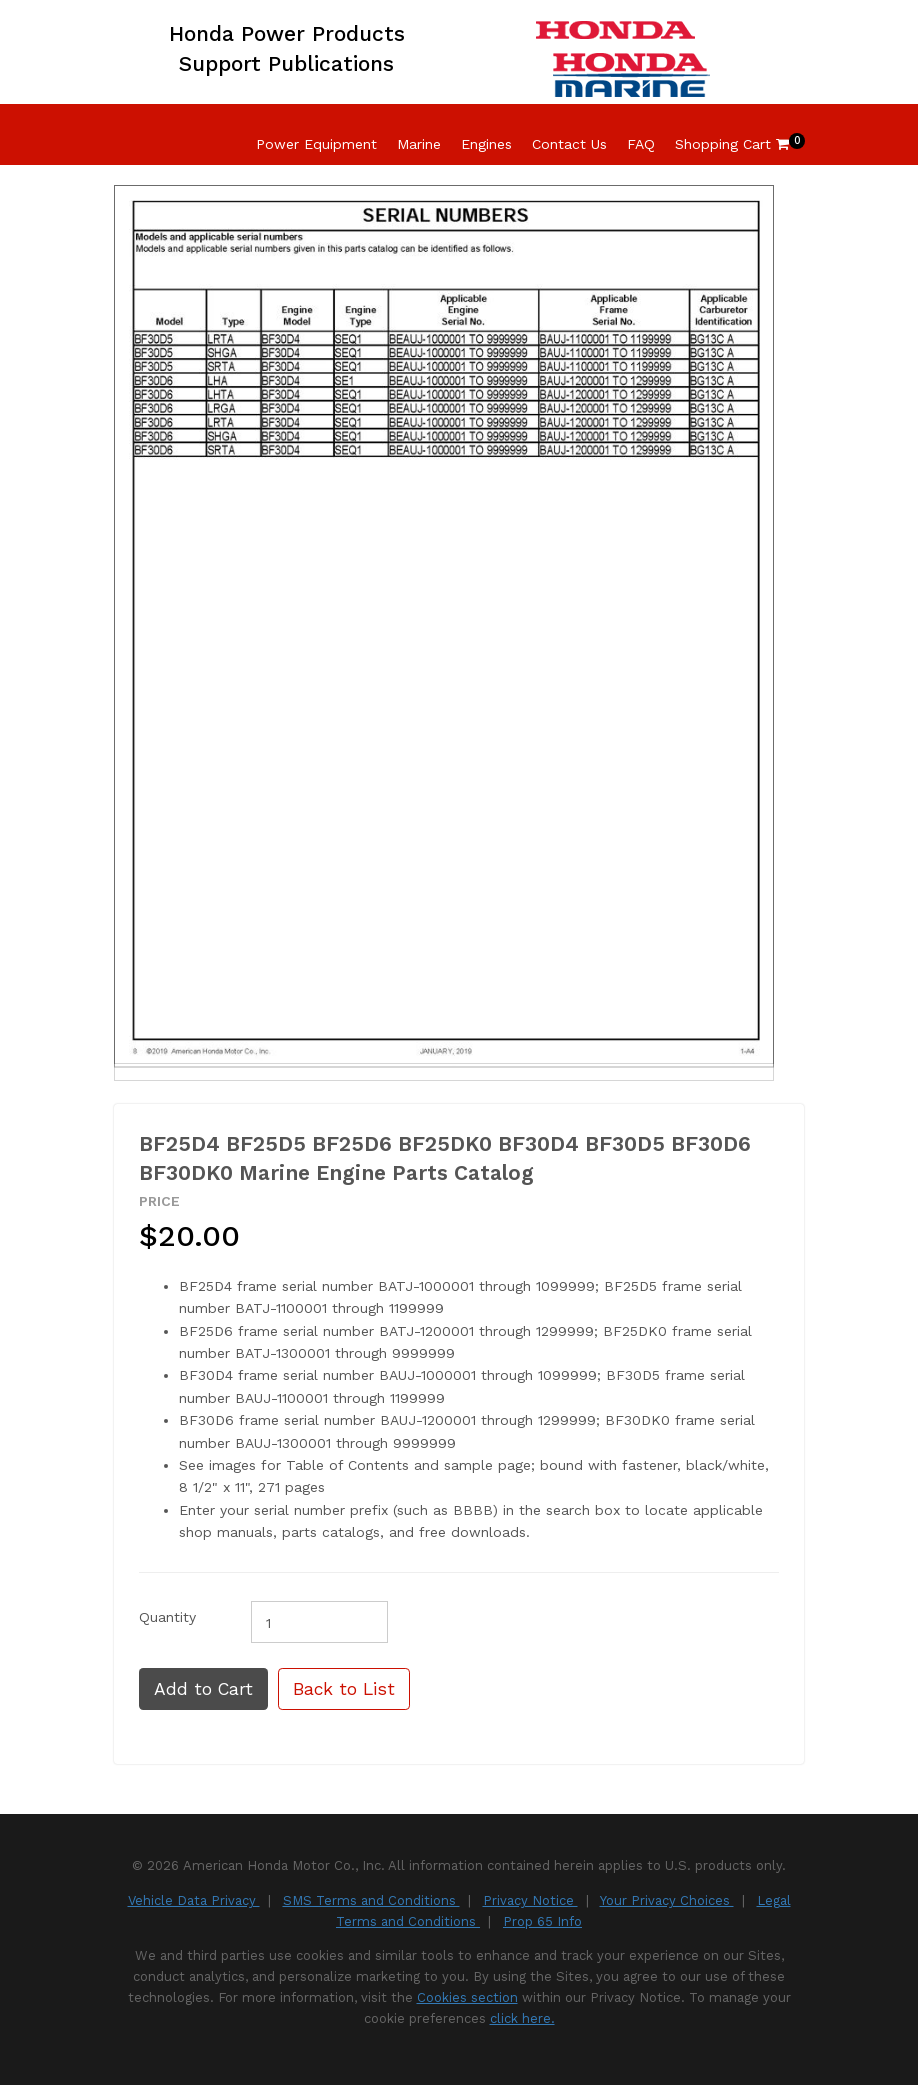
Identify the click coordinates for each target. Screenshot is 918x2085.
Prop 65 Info (542, 1921)
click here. (522, 2018)
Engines (486, 144)
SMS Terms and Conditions (371, 1900)
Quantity (167, 1617)
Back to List (344, 1689)
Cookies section (467, 1997)
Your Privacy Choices (667, 1900)
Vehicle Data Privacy (194, 1900)
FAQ (641, 144)
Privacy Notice (530, 1900)
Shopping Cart (732, 144)
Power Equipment (316, 144)
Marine (419, 144)
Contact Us (569, 144)
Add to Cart (203, 1689)
